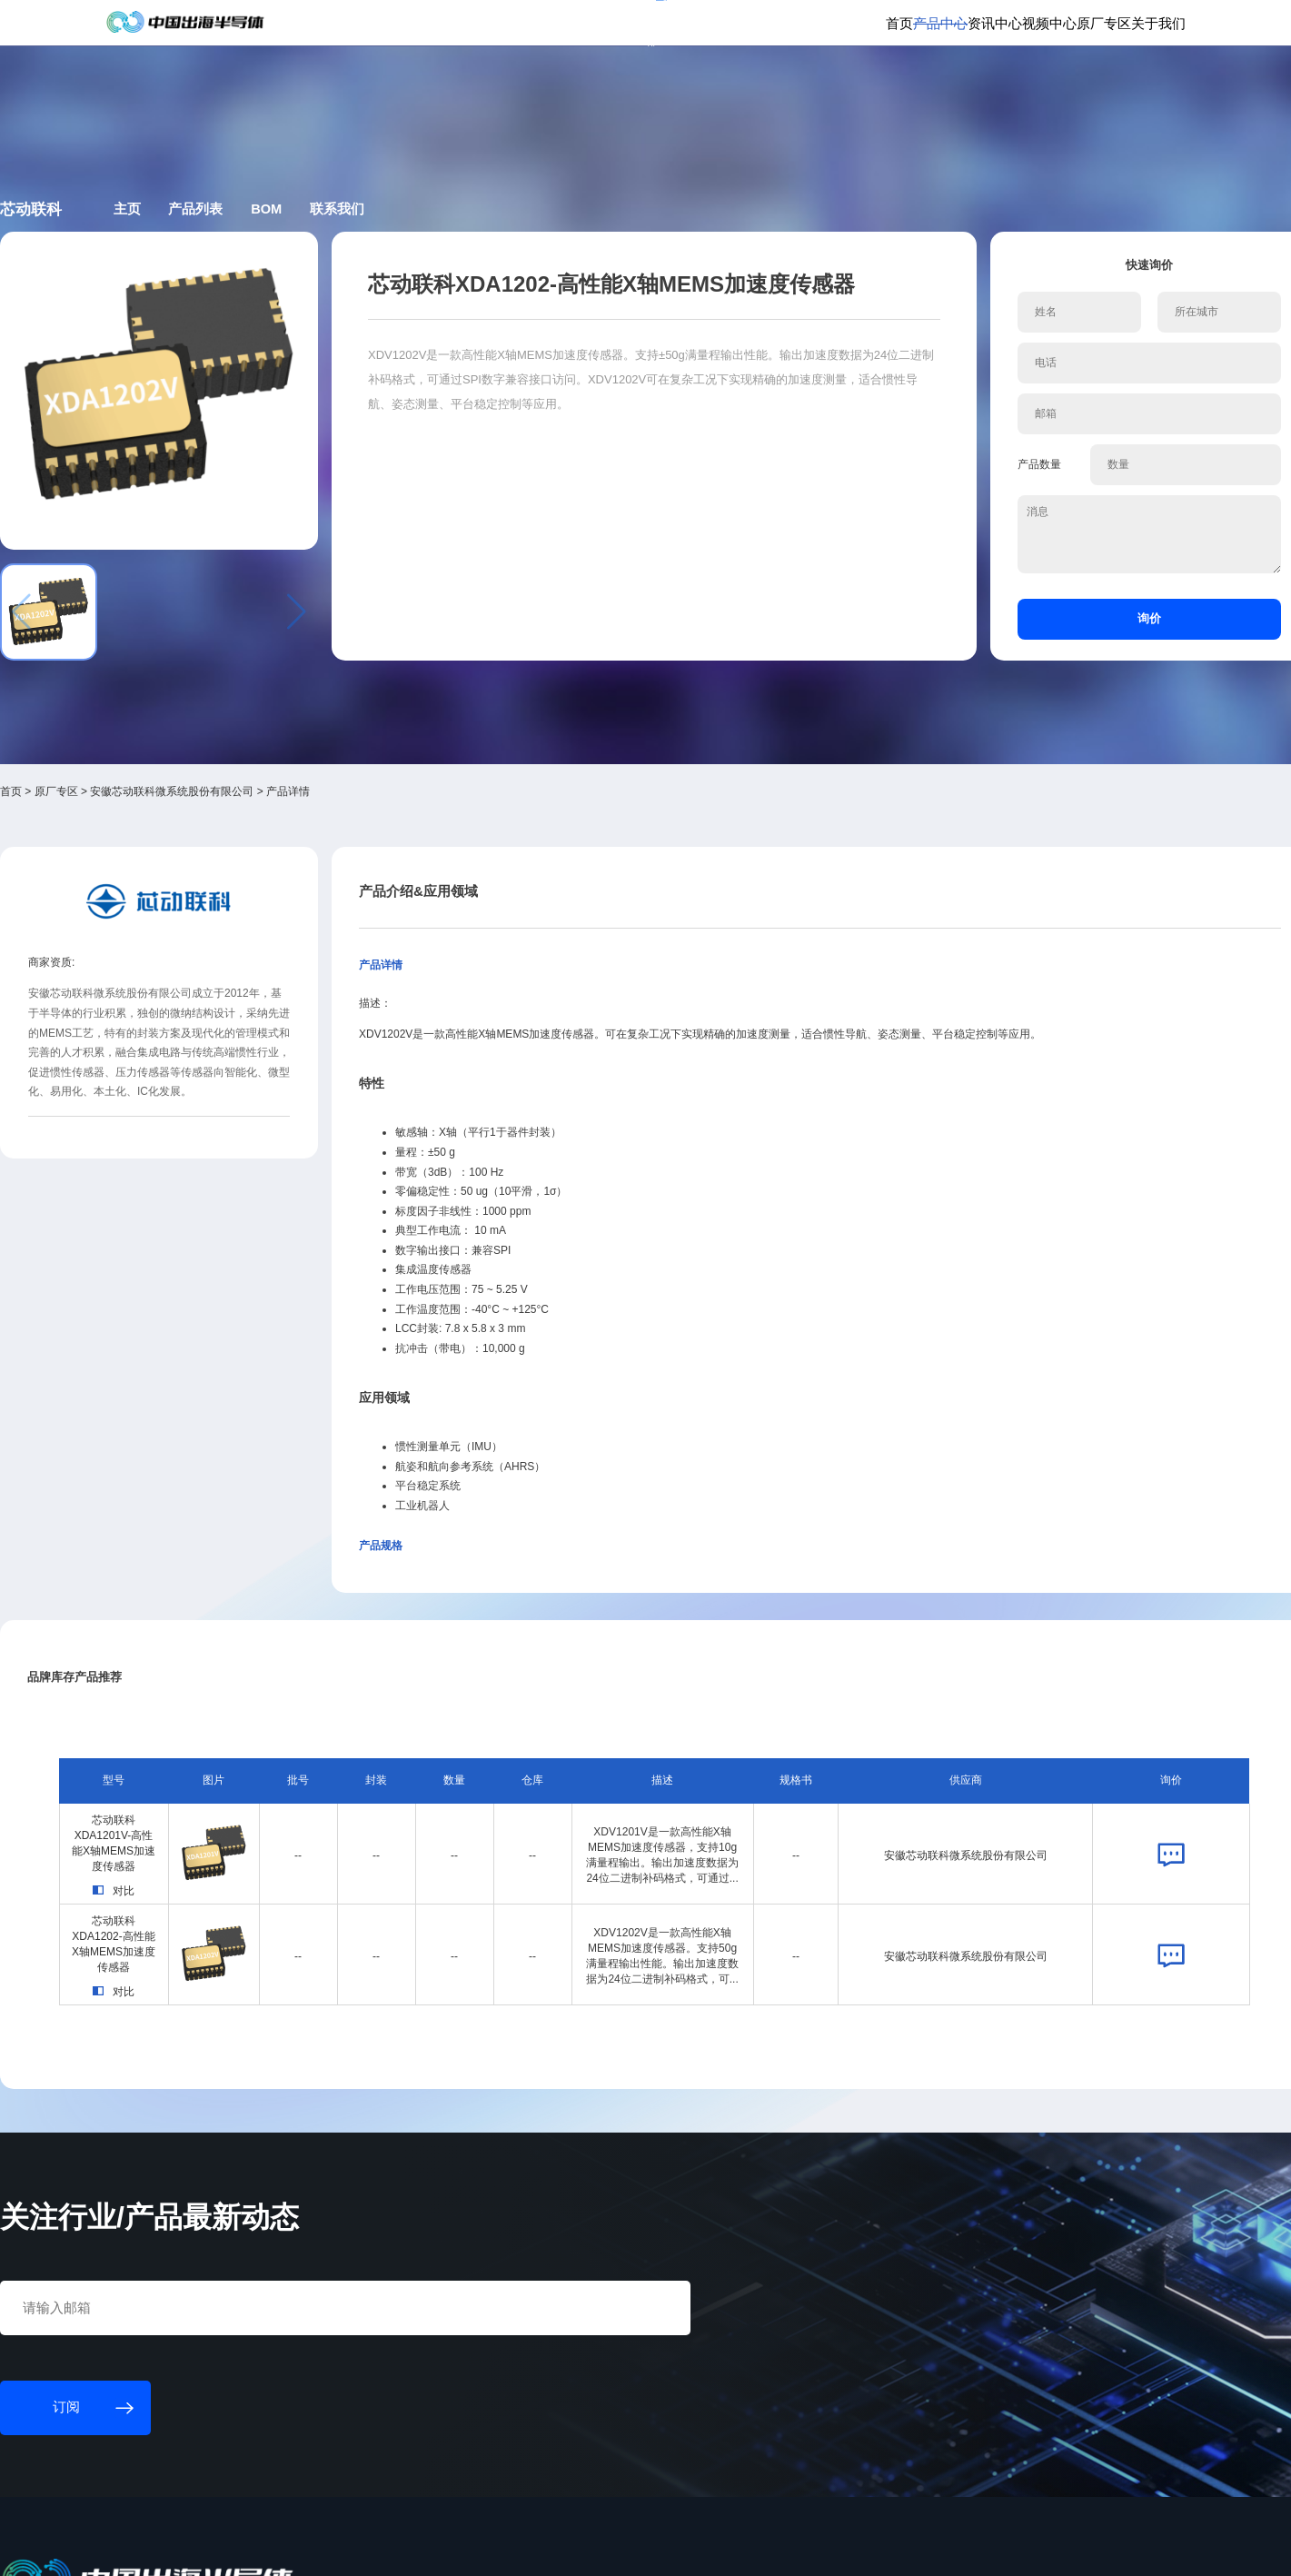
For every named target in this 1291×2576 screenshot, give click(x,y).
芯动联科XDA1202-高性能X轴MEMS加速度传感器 (245, 1746)
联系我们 (599, 266)
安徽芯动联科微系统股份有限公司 (333, 678)
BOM (513, 266)
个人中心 (924, 27)
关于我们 (1091, 88)
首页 (717, 88)
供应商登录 (1051, 27)
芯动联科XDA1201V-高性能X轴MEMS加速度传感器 (245, 1635)
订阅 (348, 26)
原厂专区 (1014, 88)
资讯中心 (858, 88)
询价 (1012, 588)
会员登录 (984, 27)
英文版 (1111, 27)
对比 (245, 1686)
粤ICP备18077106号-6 (565, 2546)
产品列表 (425, 266)
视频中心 (936, 88)
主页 (339, 266)
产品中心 (781, 88)
